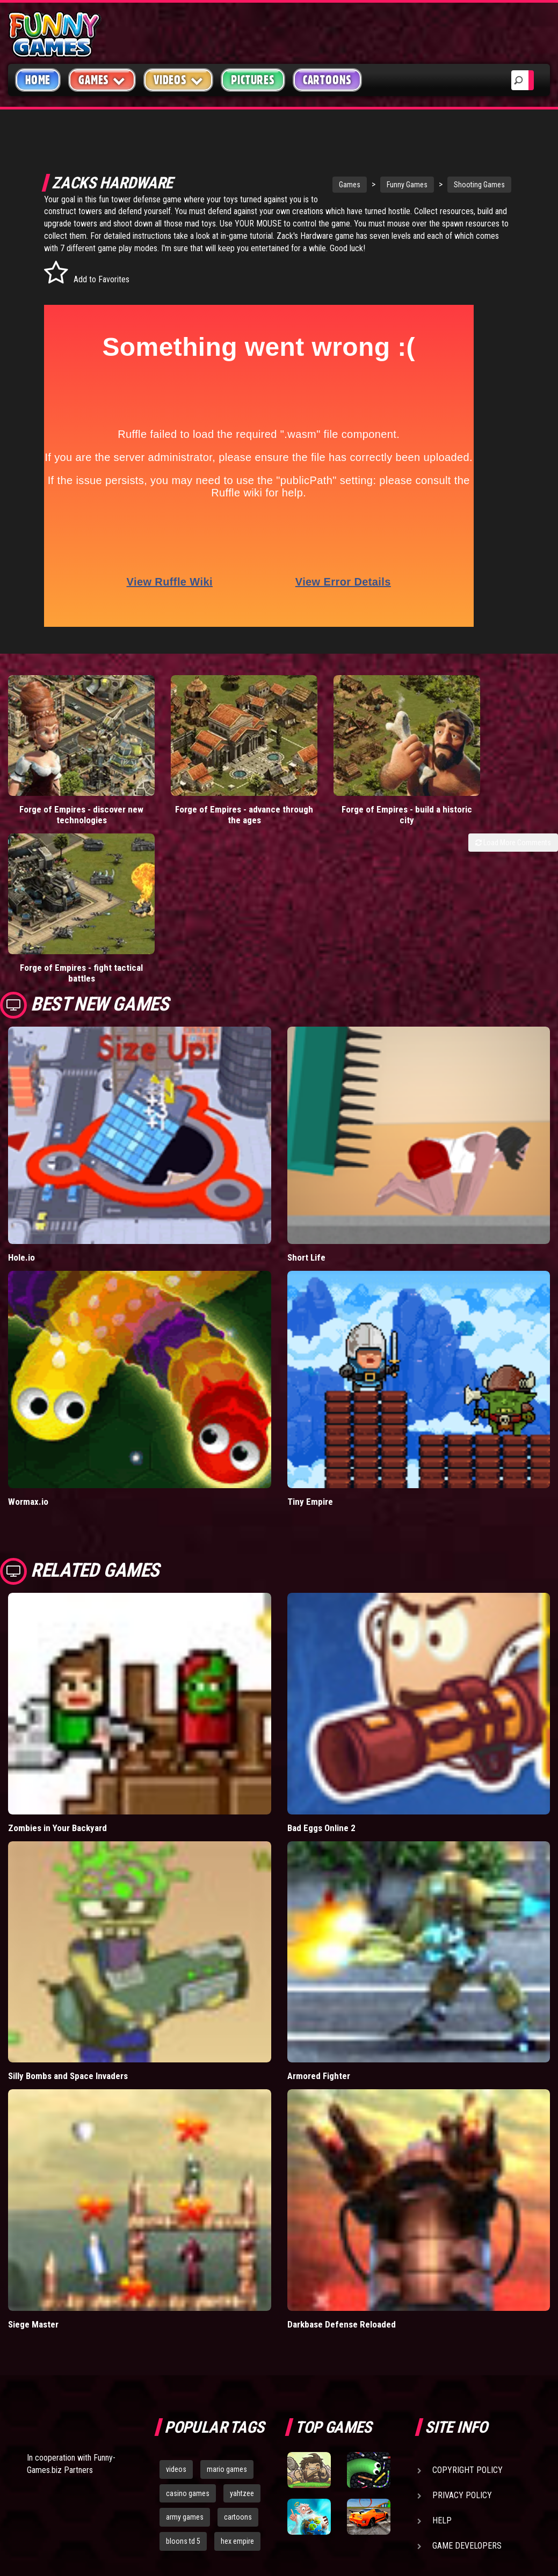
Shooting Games (459, 184)
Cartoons (327, 79)
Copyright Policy (467, 2323)
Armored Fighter (318, 1928)
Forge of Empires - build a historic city (348, 807)
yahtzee (242, 2345)
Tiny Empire (310, 1354)
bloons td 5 (183, 2394)
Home (37, 79)
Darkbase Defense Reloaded (341, 2177)
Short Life (306, 1110)
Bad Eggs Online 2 (321, 1680)
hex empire (237, 2394)
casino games (187, 2345)
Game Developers (467, 2399)
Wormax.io (28, 1354)
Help (442, 2373)
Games (329, 184)
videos (176, 2322)
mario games (227, 2322)
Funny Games (387, 184)
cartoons (238, 2370)
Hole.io (21, 1110)
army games (185, 2370)
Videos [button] (179, 79)
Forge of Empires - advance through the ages (209, 807)
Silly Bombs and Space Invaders (68, 1928)
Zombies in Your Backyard (57, 1680)
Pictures (252, 79)
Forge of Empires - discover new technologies (70, 807)
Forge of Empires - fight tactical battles (488, 807)
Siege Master (33, 2177)
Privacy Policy (462, 2348)
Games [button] (102, 79)
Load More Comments (513, 835)
